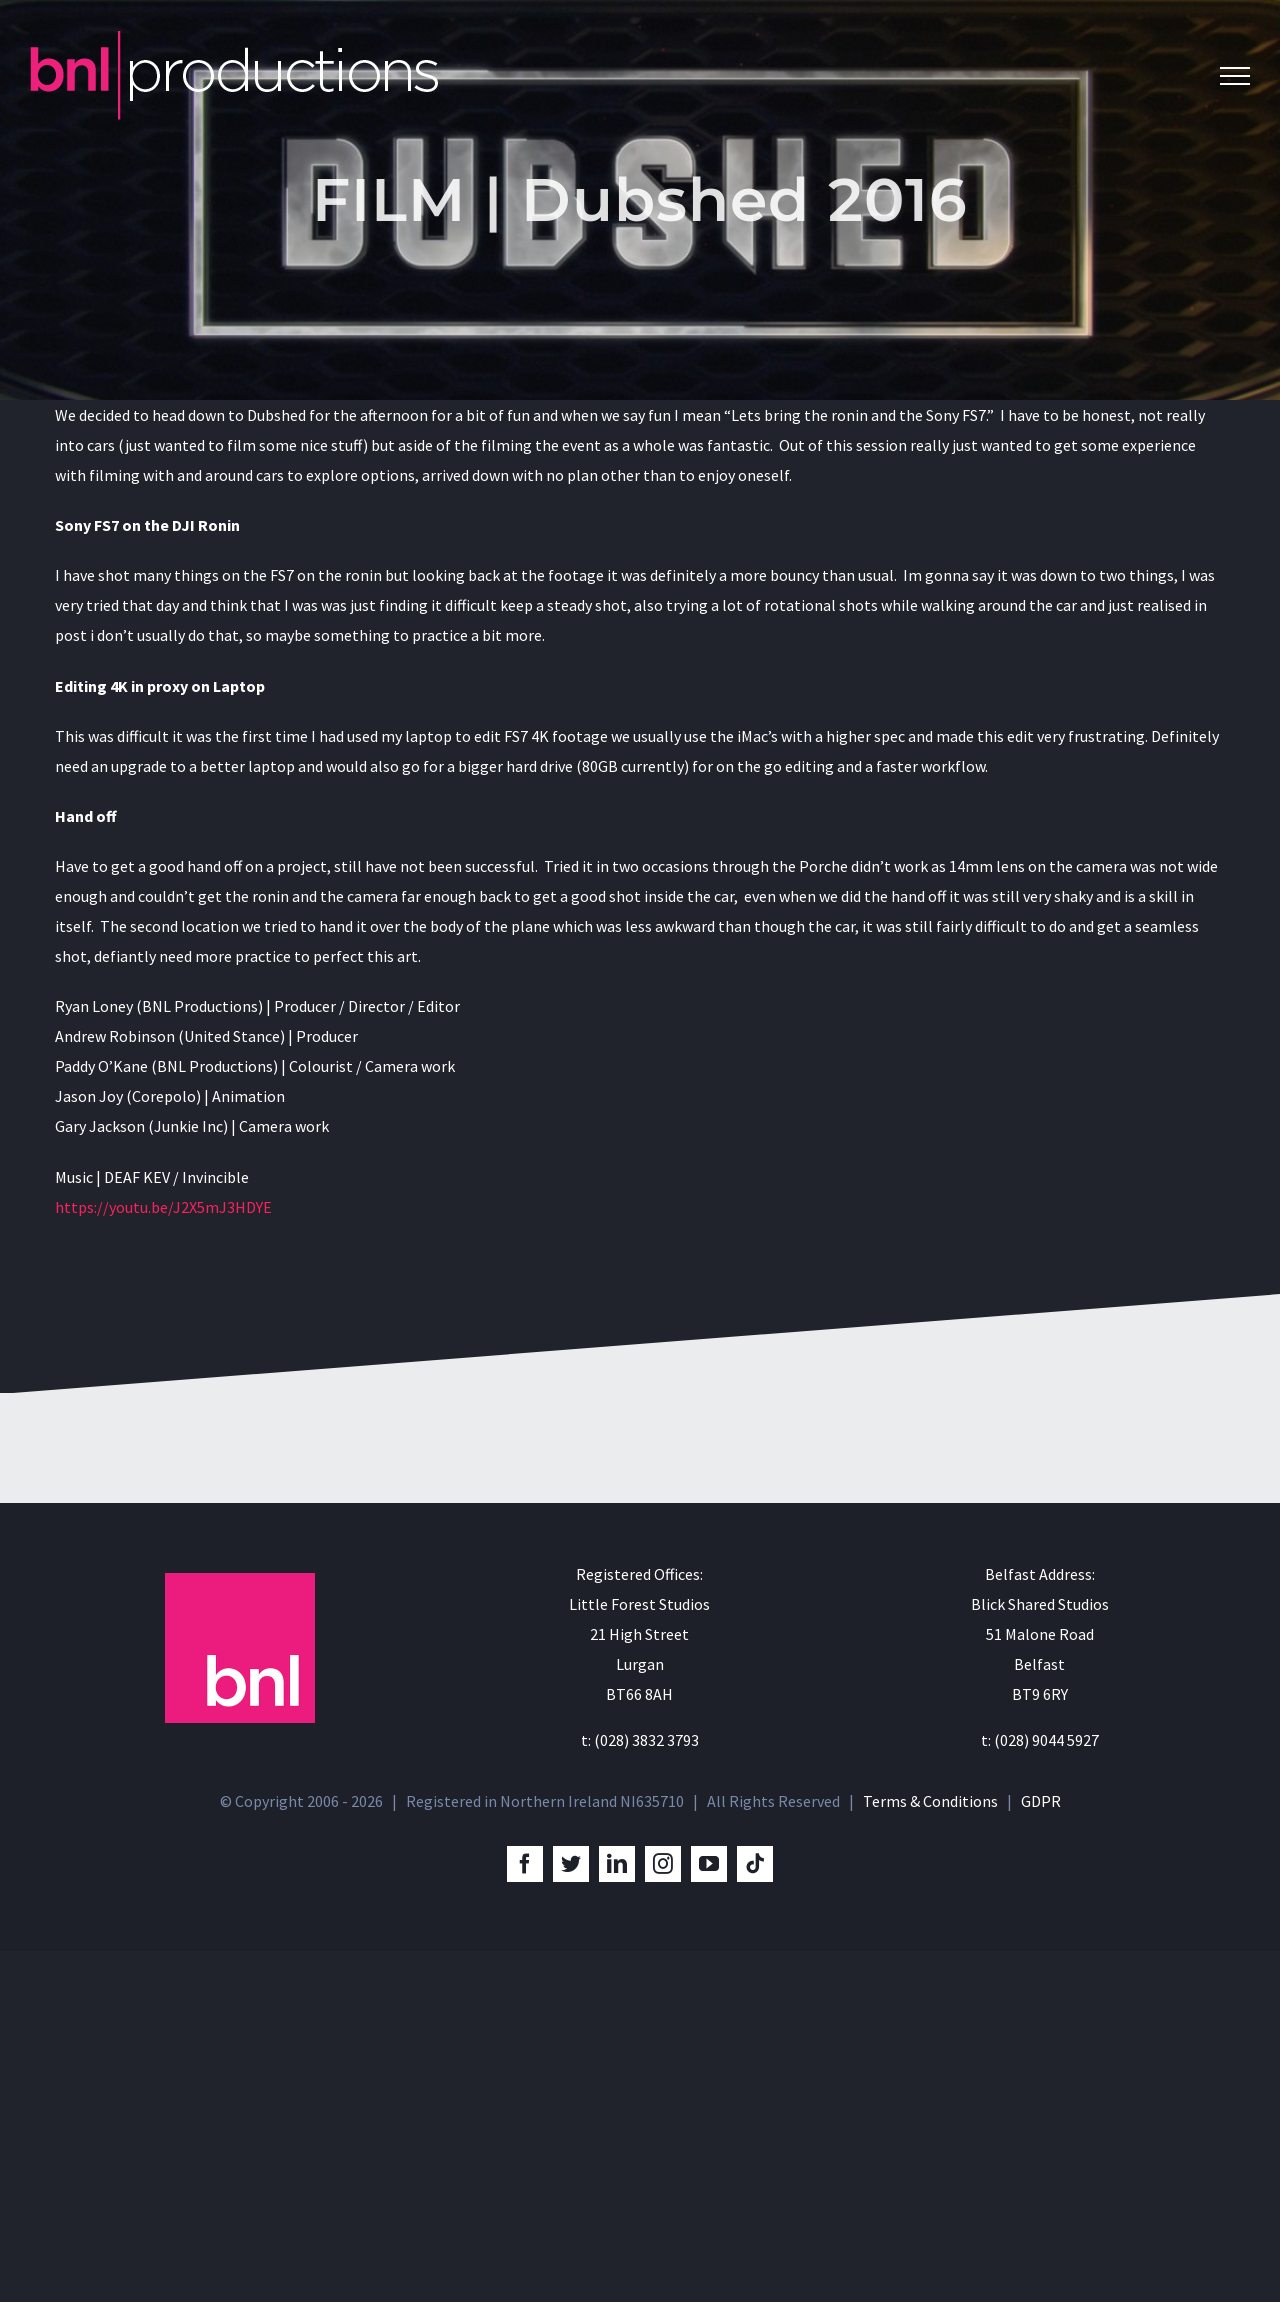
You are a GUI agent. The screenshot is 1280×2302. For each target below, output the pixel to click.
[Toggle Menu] (1235, 76)
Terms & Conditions (930, 2152)
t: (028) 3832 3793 (640, 2091)
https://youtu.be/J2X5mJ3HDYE (163, 1207)
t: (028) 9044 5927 (1040, 2091)
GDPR (1041, 2152)
